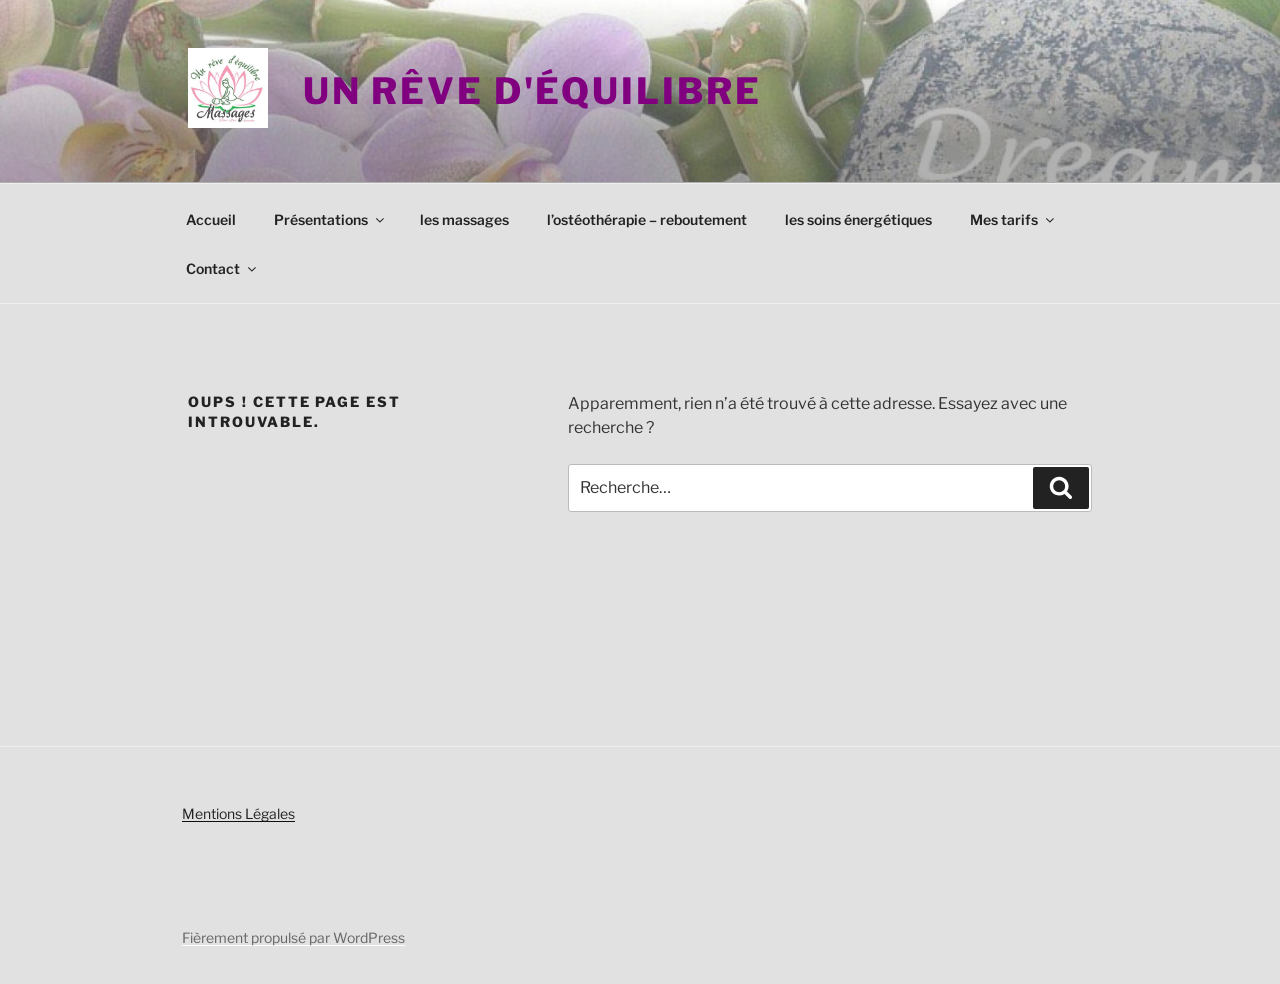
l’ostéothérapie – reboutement (647, 219)
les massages (464, 219)
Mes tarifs (1013, 219)
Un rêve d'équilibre (532, 91)
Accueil (211, 219)
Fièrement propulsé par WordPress (293, 937)
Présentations (330, 219)
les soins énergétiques (858, 219)
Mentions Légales (238, 813)
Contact (222, 268)
